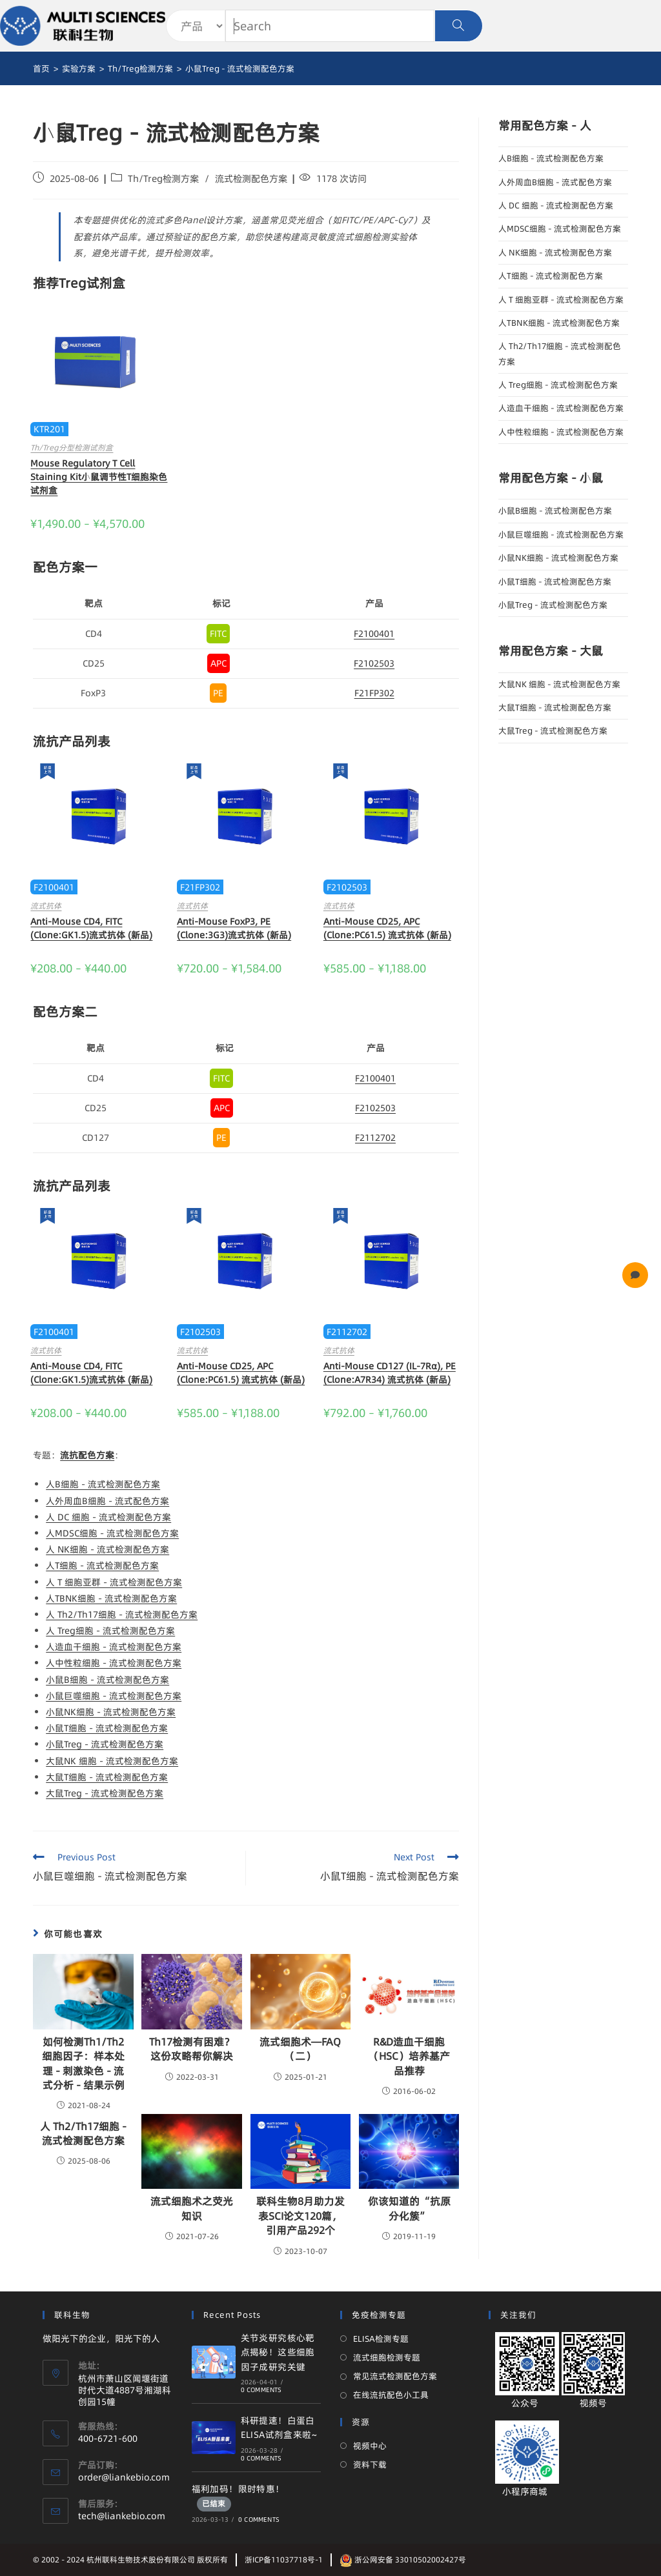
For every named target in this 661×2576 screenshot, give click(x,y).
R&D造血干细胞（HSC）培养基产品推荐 (409, 2056)
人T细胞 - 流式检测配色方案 (102, 1565)
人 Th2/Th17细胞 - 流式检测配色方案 (122, 1614)
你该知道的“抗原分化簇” (409, 2208)
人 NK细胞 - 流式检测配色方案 (107, 1549)
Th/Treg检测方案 (163, 178)
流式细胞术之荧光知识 (191, 2208)
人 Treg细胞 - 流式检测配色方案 (110, 1630)
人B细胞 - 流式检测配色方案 (103, 1484)
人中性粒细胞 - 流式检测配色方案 (113, 1662)
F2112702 (375, 1137)
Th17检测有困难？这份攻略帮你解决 (191, 2049)
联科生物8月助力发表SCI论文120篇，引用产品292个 (300, 2215)
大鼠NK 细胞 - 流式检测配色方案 (112, 1761)
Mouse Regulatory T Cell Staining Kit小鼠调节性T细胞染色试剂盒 (98, 477)
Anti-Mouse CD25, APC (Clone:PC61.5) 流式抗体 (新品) (387, 928)
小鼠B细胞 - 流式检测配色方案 (107, 1679)
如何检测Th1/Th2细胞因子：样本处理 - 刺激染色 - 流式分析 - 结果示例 (83, 2063)
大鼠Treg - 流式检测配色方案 (104, 1793)
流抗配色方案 (87, 1455)
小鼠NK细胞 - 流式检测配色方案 (111, 1712)
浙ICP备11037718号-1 (284, 2559)
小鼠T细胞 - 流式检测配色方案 (107, 1728)
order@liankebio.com (124, 2477)
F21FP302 (374, 693)
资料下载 (370, 2464)
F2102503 (374, 663)
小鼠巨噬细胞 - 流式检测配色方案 (113, 1695)
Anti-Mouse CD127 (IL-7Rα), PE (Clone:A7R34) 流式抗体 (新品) (389, 1373)
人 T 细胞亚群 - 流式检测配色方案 (114, 1582)
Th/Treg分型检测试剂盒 (71, 447)
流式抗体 (45, 905)
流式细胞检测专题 (386, 2357)
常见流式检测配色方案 (395, 2376)
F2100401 (374, 633)
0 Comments (261, 2389)
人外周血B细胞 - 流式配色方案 (107, 1500)
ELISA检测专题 (381, 2338)
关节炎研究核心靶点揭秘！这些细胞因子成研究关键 (278, 2352)
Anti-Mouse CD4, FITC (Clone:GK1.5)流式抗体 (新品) (91, 928)
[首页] (41, 68)
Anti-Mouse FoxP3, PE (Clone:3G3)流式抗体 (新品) (234, 928)
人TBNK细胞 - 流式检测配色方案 (111, 1598)
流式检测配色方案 (251, 178)
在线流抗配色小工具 (391, 2394)
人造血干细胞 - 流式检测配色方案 (113, 1646)
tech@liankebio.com (121, 2516)
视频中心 (370, 2445)
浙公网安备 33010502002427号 (403, 2559)
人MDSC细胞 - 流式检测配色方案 (112, 1533)
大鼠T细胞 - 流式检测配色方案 (107, 1777)
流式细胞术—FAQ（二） (300, 2049)
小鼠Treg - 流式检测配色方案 (104, 1744)
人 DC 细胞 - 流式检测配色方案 (108, 1517)
